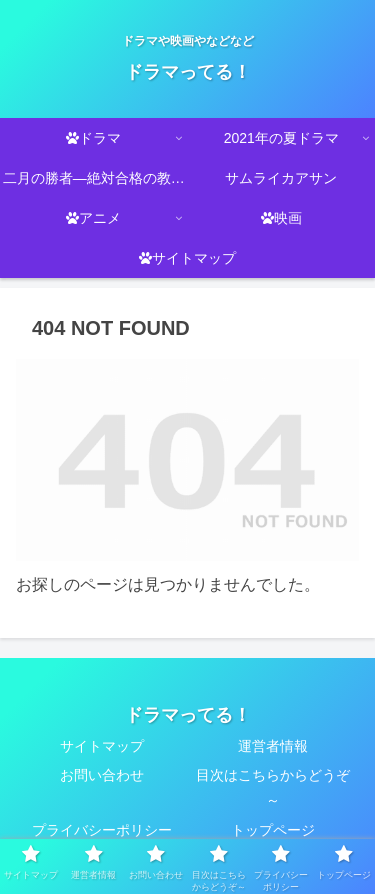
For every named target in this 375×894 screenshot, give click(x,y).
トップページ (273, 830)
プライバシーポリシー (102, 830)
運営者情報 (273, 746)
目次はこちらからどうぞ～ (273, 787)
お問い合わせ (102, 775)
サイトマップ (102, 746)
